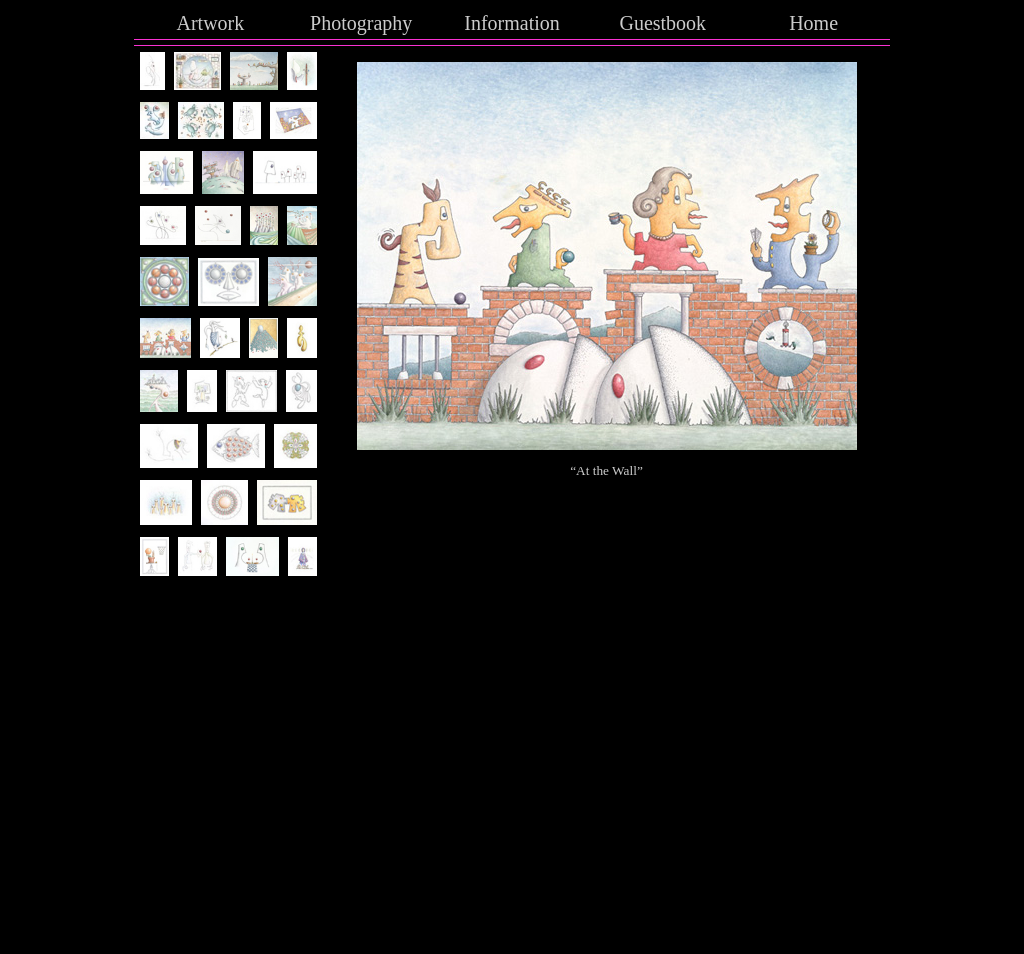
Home (813, 23)
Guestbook (662, 23)
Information (512, 23)
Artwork (211, 23)
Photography (361, 23)
